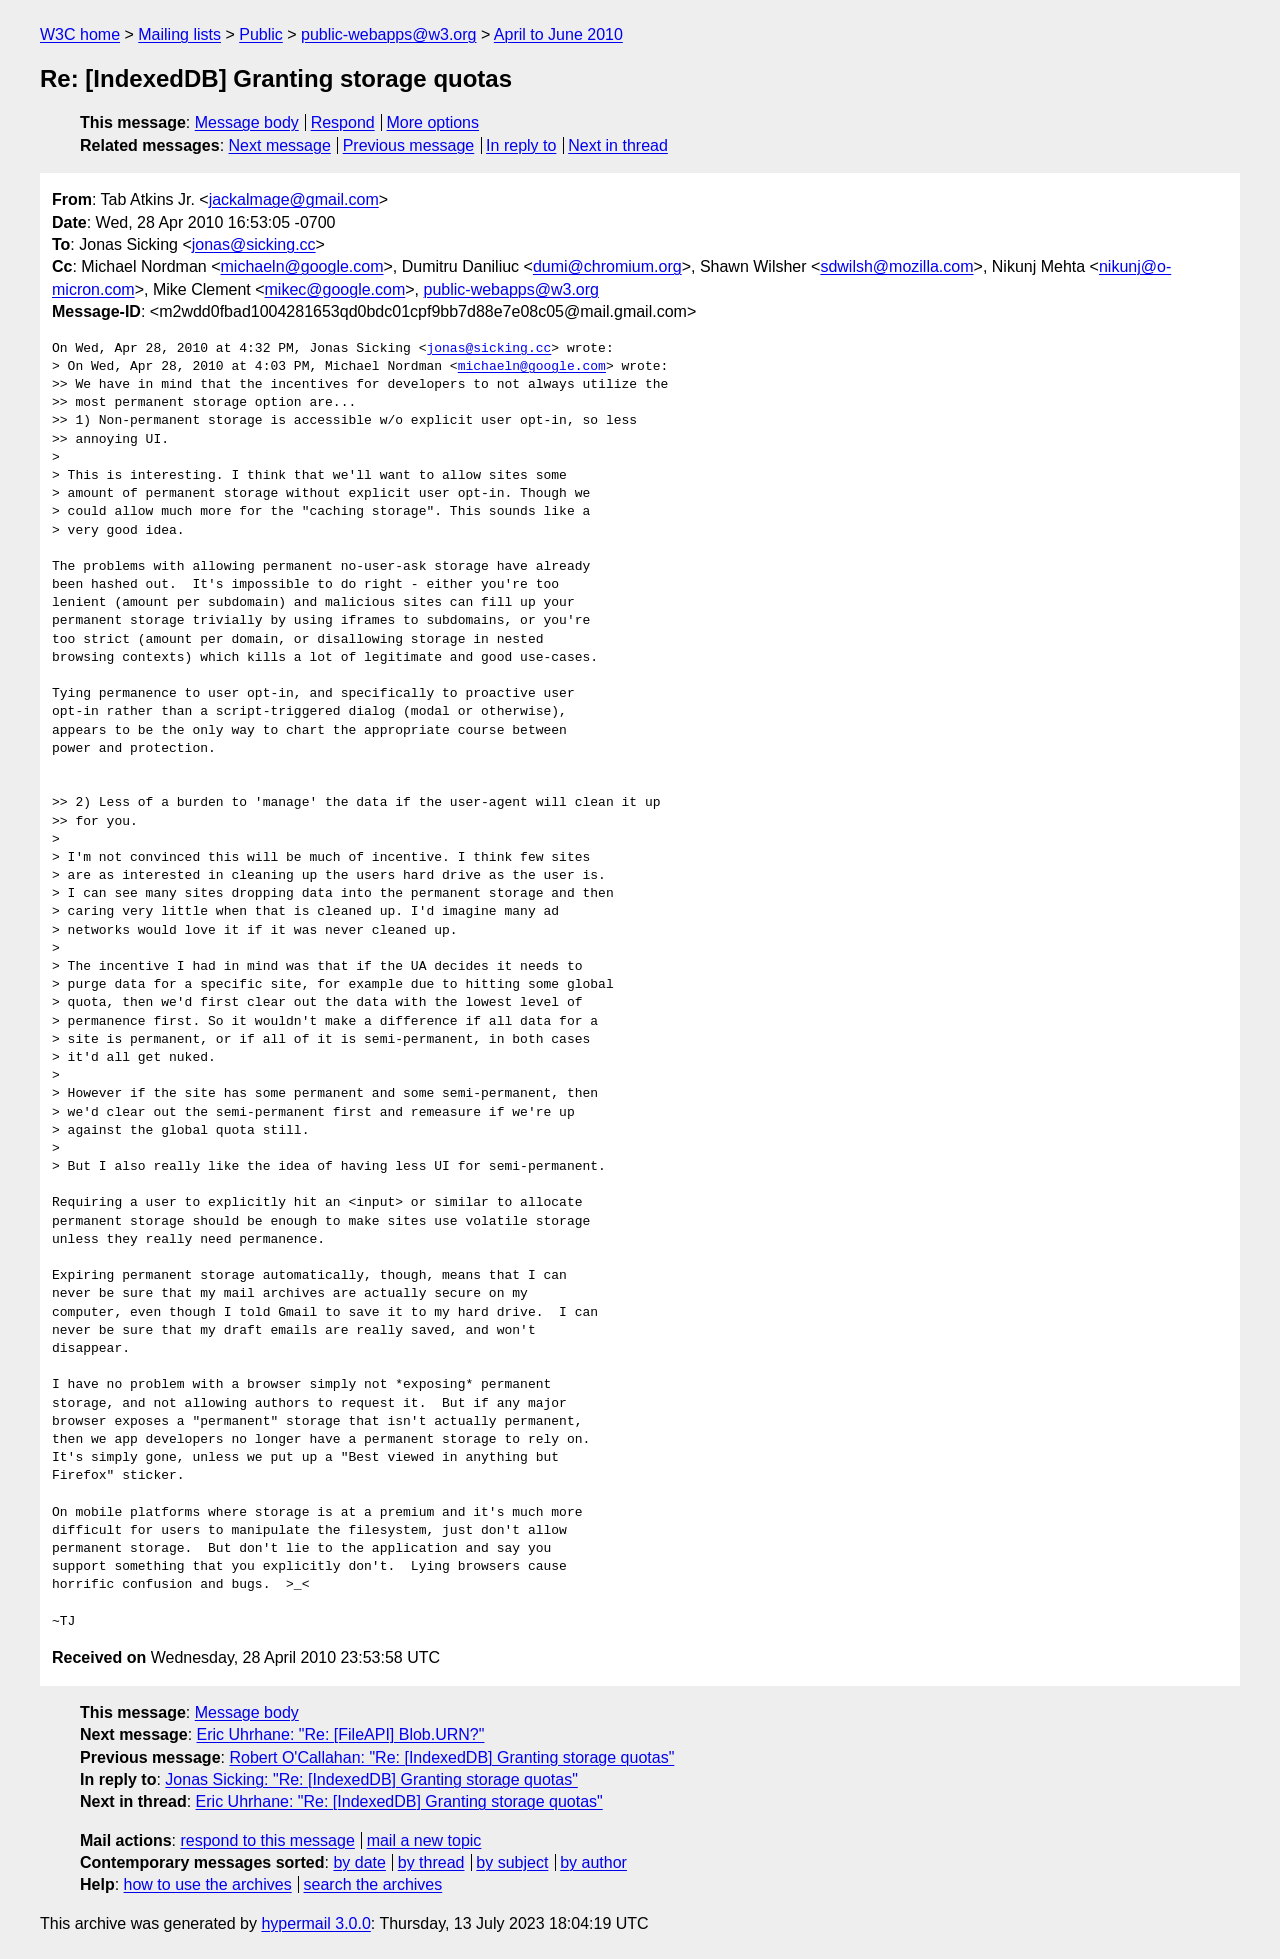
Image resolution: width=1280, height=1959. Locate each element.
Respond (343, 122)
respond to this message (267, 1840)
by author (593, 1862)
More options (433, 122)
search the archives (373, 1884)
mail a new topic (424, 1840)
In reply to (521, 145)
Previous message (409, 145)
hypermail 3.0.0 (315, 1923)
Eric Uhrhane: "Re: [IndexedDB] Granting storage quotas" (399, 1801)
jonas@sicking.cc (254, 244)
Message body (247, 122)
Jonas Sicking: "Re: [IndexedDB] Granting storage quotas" (371, 1779)
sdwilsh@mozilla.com (896, 266)
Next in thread (618, 145)
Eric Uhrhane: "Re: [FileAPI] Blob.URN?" (341, 1734)
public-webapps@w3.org (388, 34)
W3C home (80, 34)
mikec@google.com (335, 289)
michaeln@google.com (302, 266)
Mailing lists (179, 34)
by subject (512, 1862)
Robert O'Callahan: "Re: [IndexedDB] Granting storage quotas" (451, 1757)
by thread (431, 1862)
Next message (280, 145)
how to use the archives (208, 1884)
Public (261, 34)
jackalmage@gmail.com (294, 199)
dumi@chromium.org (607, 266)
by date (359, 1862)
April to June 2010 (558, 34)
